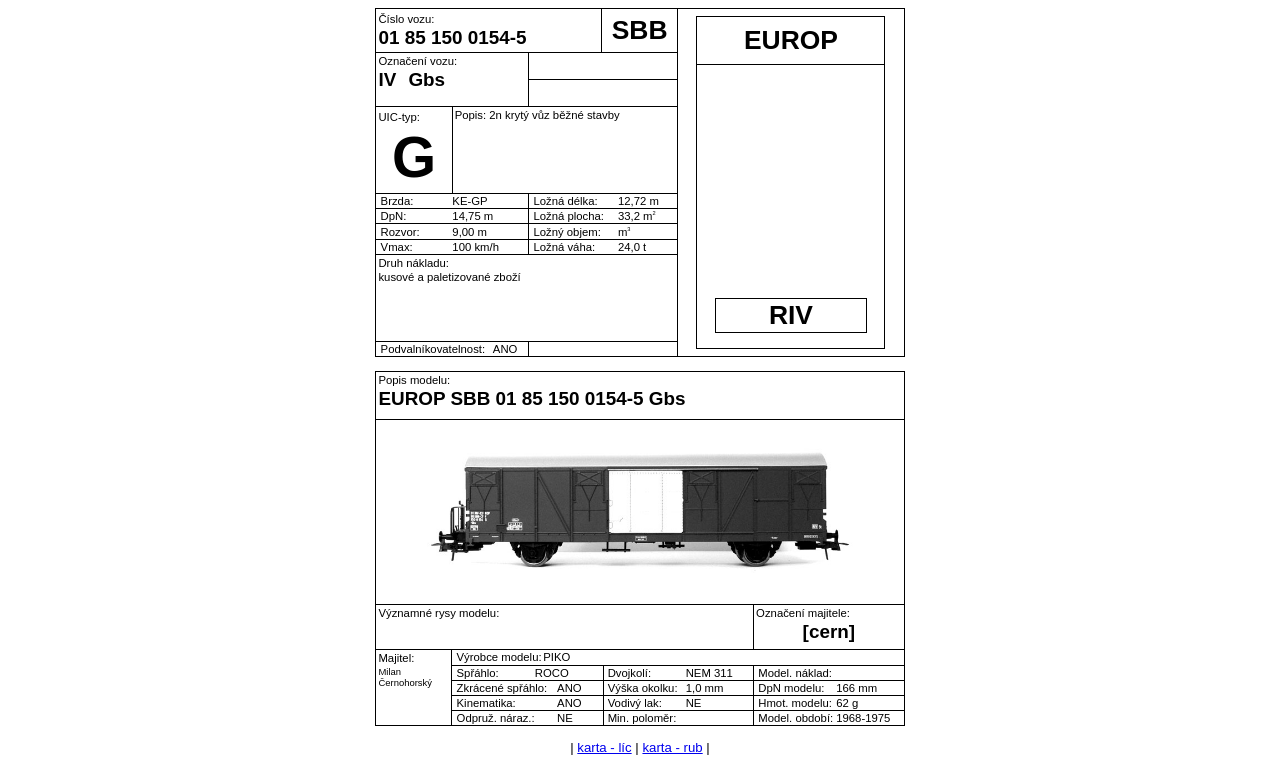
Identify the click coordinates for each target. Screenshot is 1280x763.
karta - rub (672, 747)
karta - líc (604, 747)
